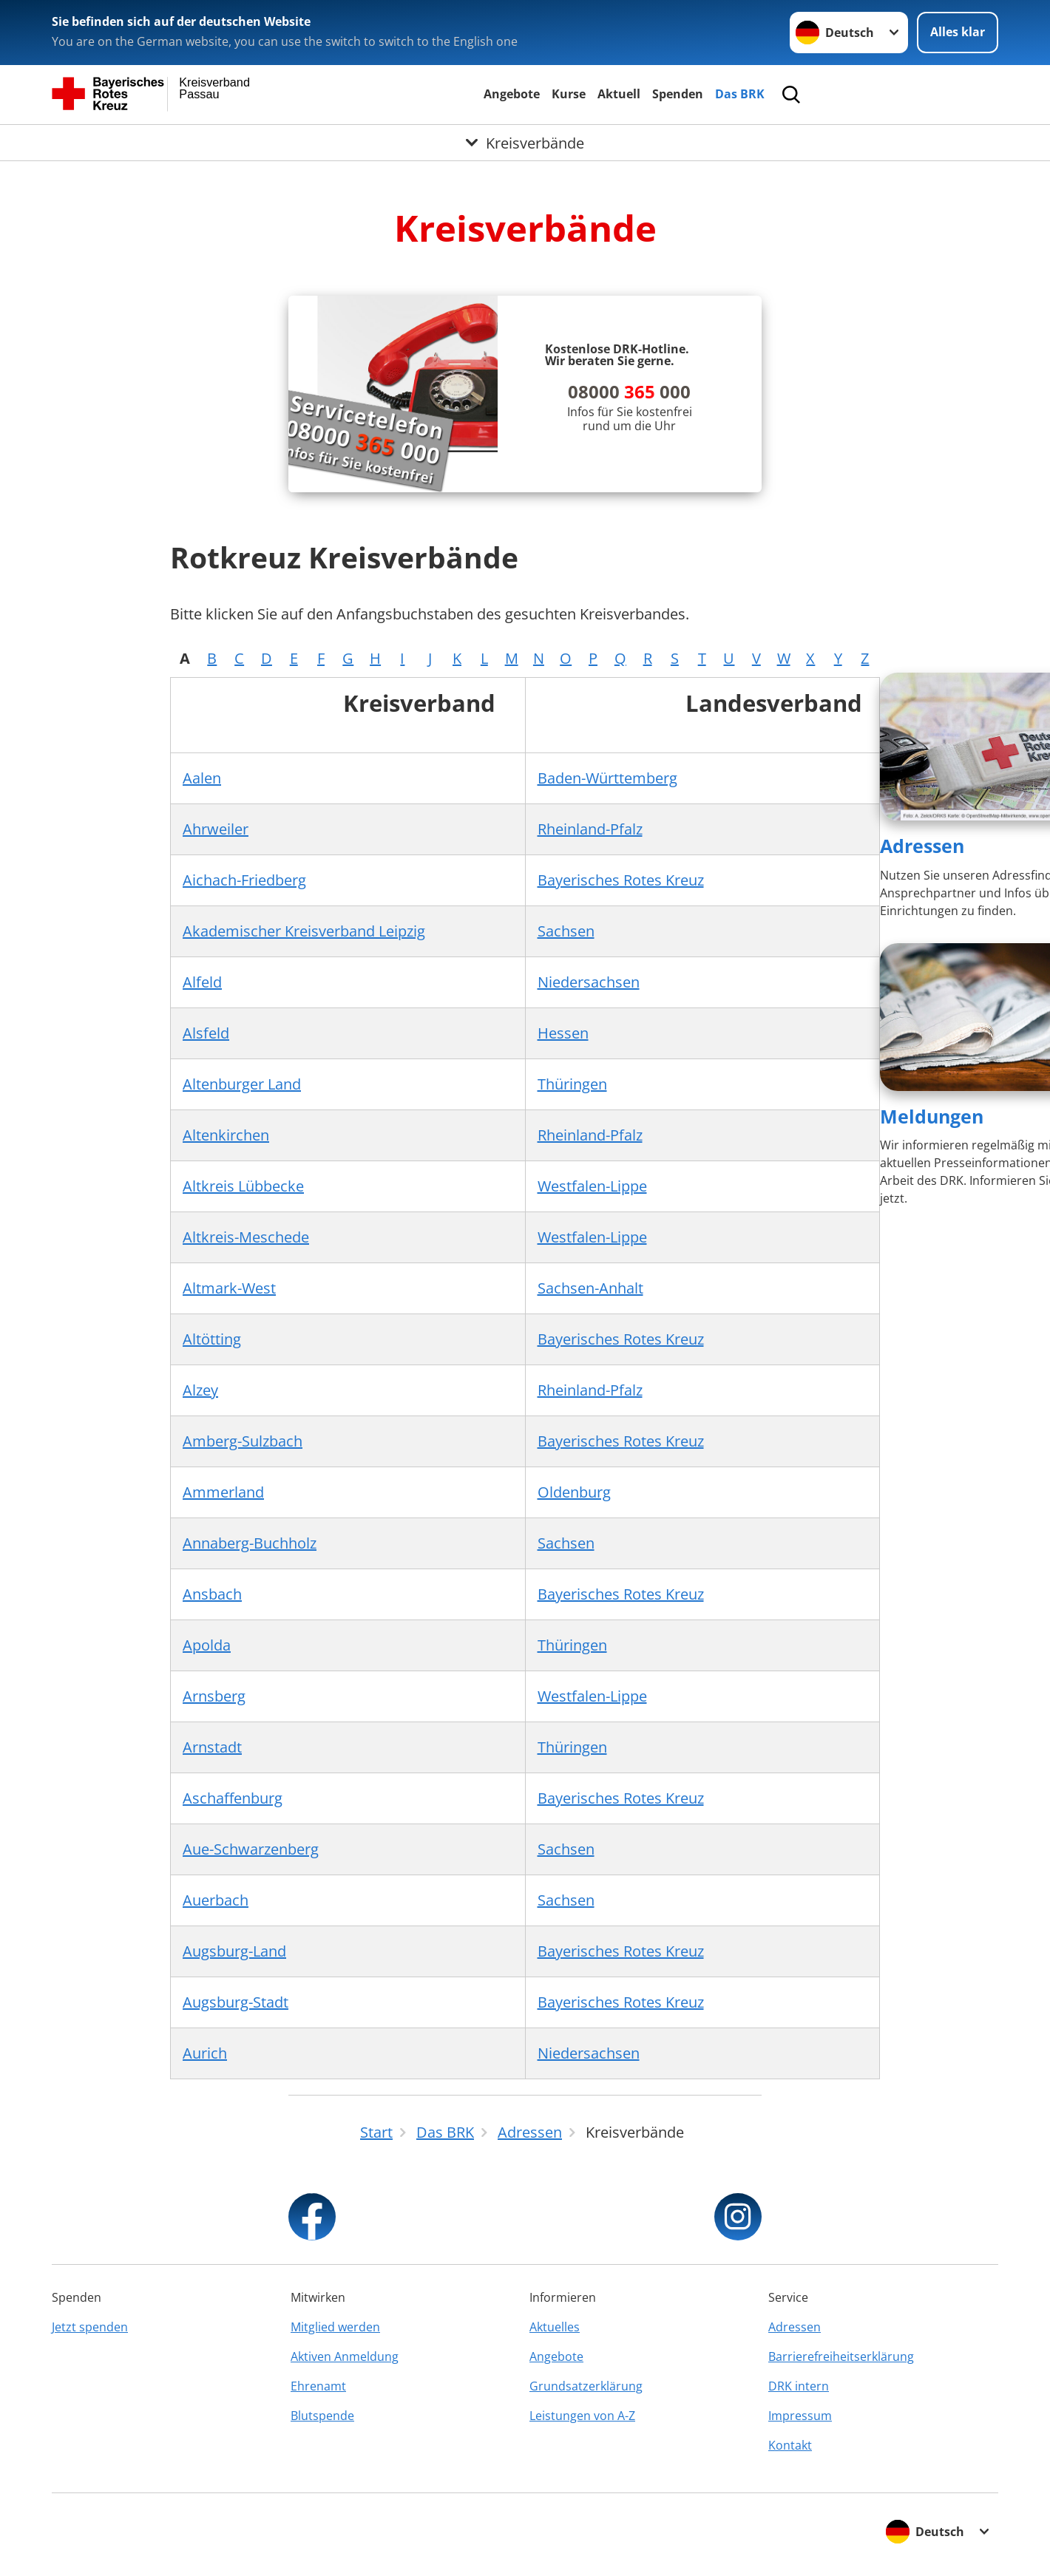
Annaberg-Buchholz (249, 1543)
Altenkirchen (226, 1135)
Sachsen (566, 931)
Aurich (205, 2053)
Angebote (512, 94)
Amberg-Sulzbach (242, 1441)
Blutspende (322, 2415)
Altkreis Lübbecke (243, 1186)
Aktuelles (554, 2327)
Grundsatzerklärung (586, 2386)
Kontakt (790, 2445)
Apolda (207, 1645)
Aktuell (618, 94)
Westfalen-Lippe (592, 1186)
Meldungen (931, 1116)
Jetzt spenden (90, 2327)
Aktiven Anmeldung (345, 2356)
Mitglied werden (335, 2327)
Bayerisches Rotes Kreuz (621, 880)
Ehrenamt (318, 2386)
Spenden (677, 94)
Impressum (800, 2415)
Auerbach (215, 1900)
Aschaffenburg (232, 1798)
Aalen (202, 778)
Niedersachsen (589, 982)
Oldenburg (574, 1492)
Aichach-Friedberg (244, 880)
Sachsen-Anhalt (590, 1288)
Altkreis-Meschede (246, 1237)
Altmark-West (229, 1288)
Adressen (922, 845)
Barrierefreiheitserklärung (841, 2356)
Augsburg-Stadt (235, 2002)
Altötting (212, 1339)
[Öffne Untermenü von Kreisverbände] (525, 142)
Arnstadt (212, 1747)
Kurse (569, 94)
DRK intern (798, 2386)
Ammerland (223, 1492)
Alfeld (202, 982)
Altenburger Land (242, 1084)
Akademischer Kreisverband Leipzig (304, 931)
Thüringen (572, 1084)
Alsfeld (206, 1033)
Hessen (563, 1033)
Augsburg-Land (234, 1951)
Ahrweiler (215, 829)
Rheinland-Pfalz (590, 829)
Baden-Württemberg (607, 778)
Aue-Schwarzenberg (251, 1849)
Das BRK (740, 94)
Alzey (200, 1390)
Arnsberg (214, 1696)
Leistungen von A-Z (582, 2415)
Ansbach (212, 1594)
